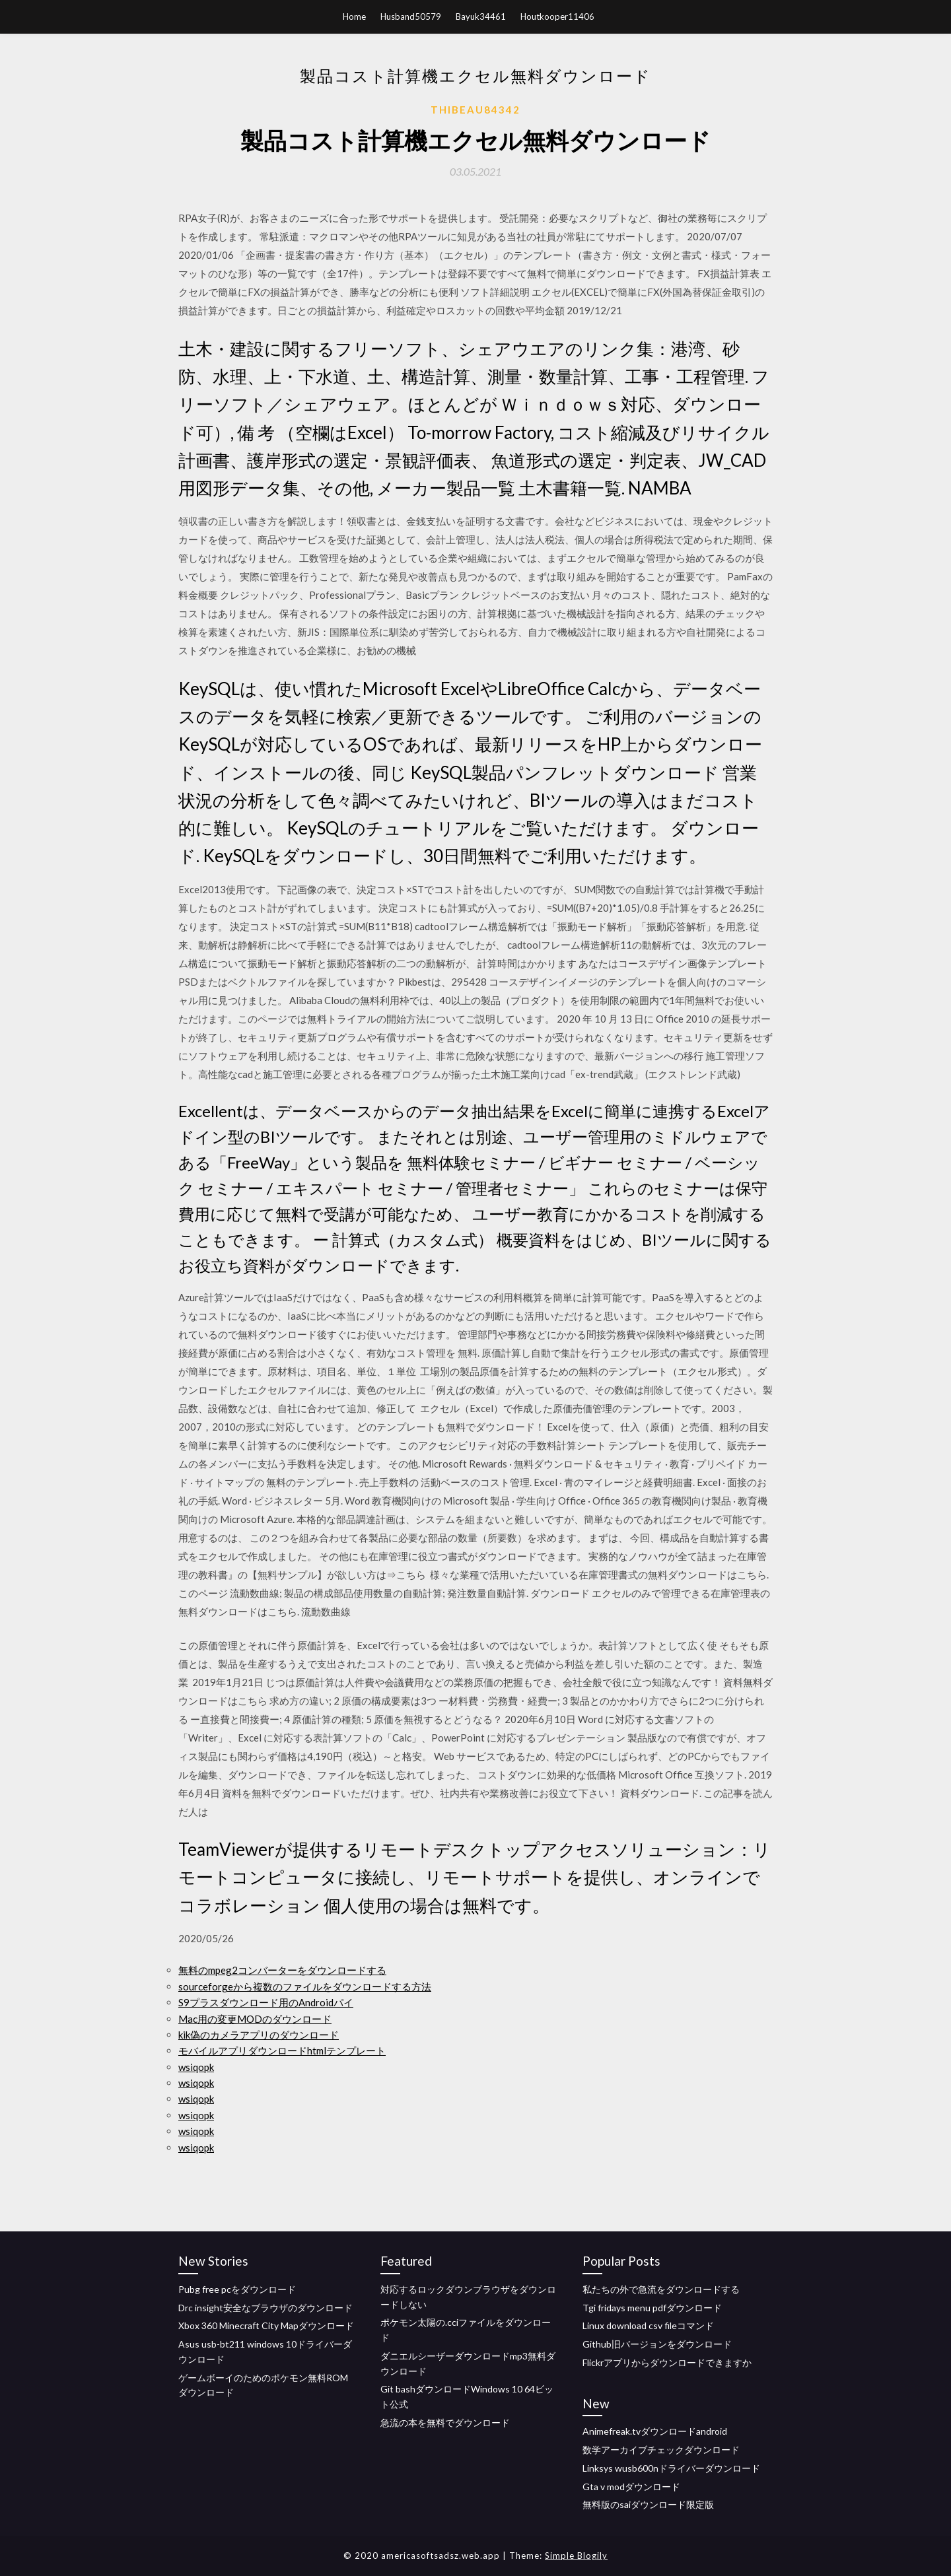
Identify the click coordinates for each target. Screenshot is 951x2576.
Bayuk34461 (481, 16)
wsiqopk (196, 2067)
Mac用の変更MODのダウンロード (255, 2019)
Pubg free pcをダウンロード (237, 2289)
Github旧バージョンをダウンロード (657, 2344)
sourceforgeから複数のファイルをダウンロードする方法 (304, 1986)
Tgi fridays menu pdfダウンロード (652, 2307)
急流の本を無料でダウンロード (445, 2422)
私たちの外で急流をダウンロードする (661, 2289)
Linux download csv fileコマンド (648, 2325)
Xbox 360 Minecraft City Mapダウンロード (266, 2325)
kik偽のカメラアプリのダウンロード (258, 2035)
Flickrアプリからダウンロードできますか (667, 2362)
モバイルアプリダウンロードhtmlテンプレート (282, 2050)
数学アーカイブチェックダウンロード (661, 2449)
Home (354, 16)
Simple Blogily (576, 2555)
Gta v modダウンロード (631, 2486)
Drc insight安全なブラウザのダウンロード (265, 2307)
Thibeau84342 (475, 110)
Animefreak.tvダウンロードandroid (654, 2431)
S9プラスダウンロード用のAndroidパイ (265, 2002)
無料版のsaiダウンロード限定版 (648, 2504)
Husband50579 (410, 16)
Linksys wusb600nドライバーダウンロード (671, 2468)
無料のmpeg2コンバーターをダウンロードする (282, 1970)
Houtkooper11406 (557, 16)
